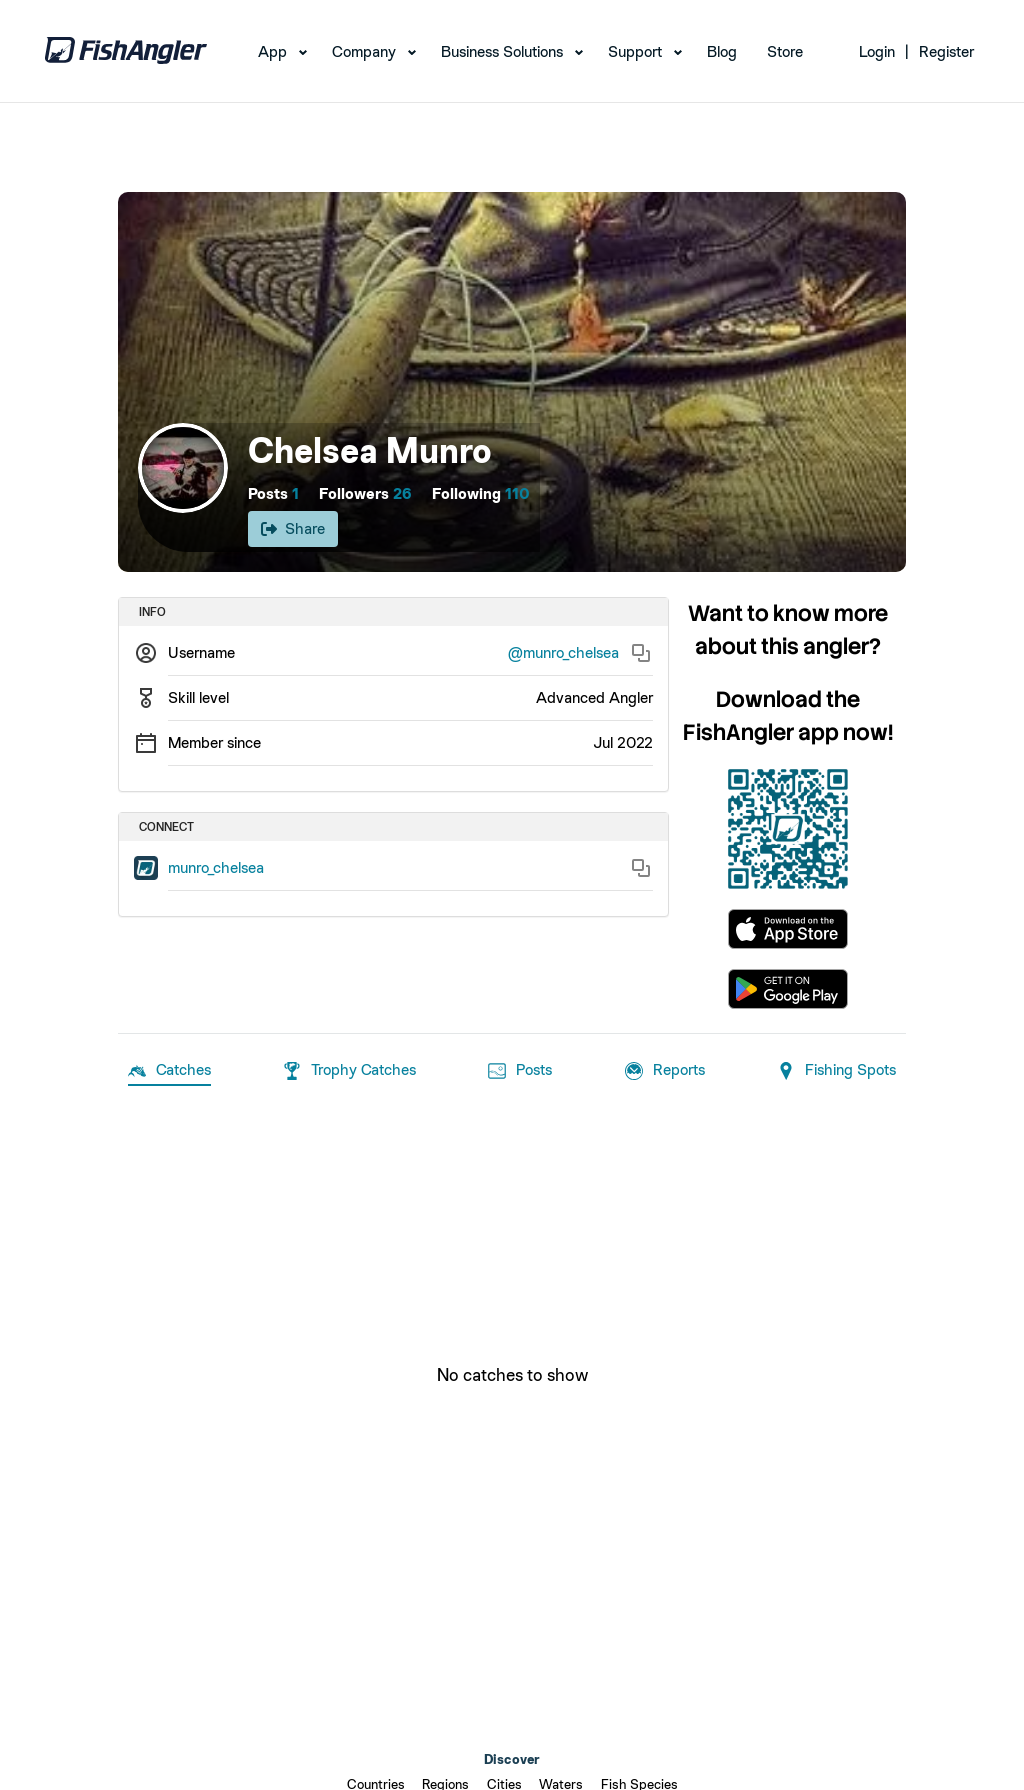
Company (364, 51)
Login (877, 51)
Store (785, 51)
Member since (214, 742)
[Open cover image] (511, 382)
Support (635, 51)
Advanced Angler (594, 697)
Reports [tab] (665, 1071)
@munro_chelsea (563, 652)
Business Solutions (502, 51)
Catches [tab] (169, 1071)
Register (946, 51)
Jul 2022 (623, 742)
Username (201, 652)
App (272, 51)
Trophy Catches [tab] (349, 1071)
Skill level (198, 697)
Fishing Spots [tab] (836, 1071)
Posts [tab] (520, 1071)
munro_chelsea (216, 867)
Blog (722, 51)
